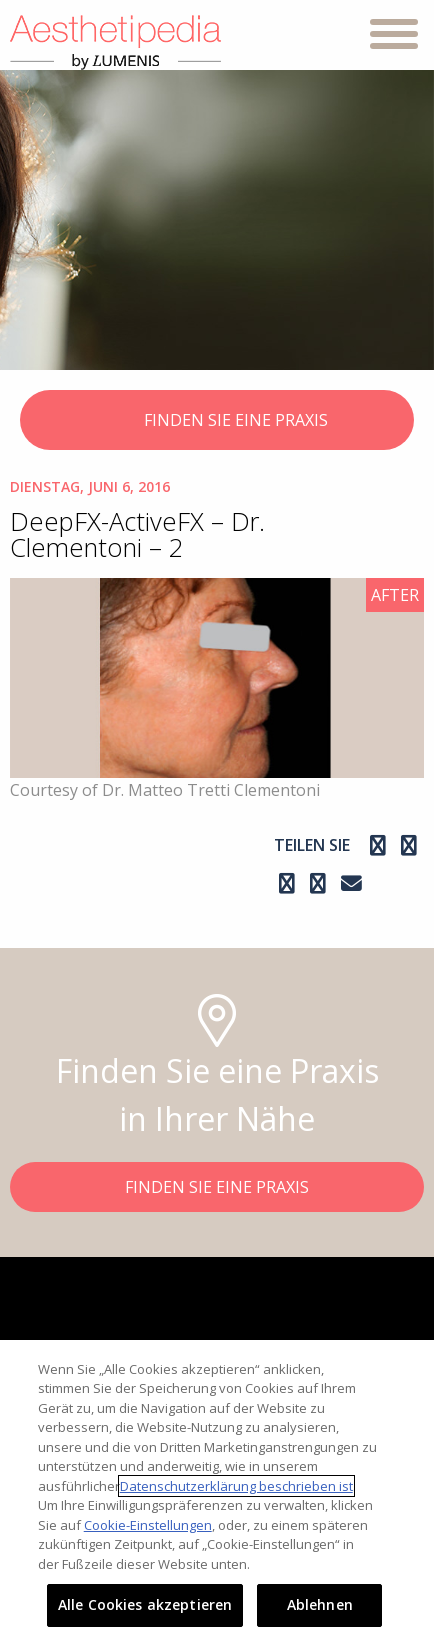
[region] (217, 1494)
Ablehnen (320, 1604)
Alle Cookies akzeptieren (145, 1604)
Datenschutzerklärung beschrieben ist (236, 1486)
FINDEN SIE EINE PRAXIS (217, 422)
